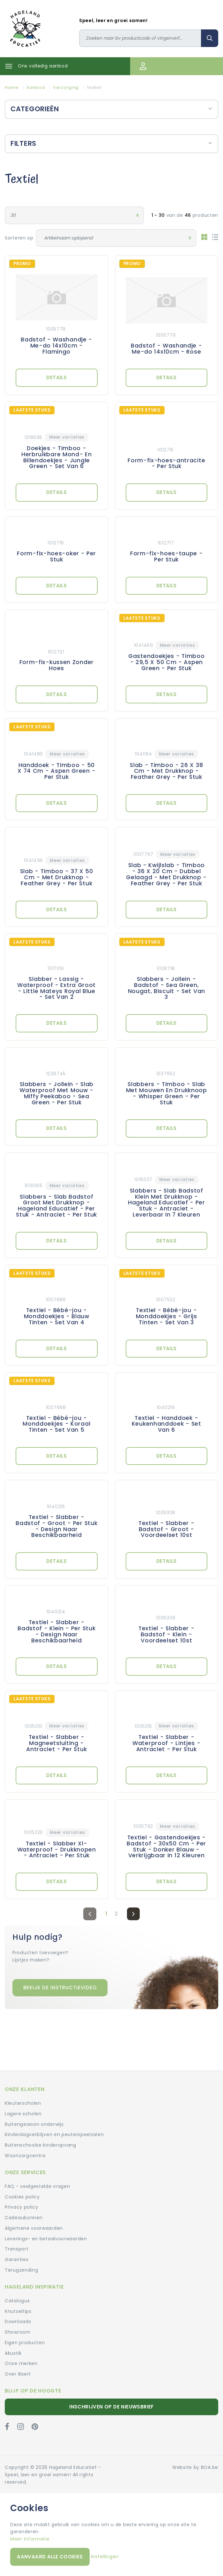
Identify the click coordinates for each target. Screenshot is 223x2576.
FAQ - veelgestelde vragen (37, 2186)
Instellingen (105, 2556)
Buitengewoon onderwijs (34, 2124)
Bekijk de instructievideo (60, 1987)
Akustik (13, 2353)
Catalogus (17, 2301)
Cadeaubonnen (23, 2217)
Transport (16, 2249)
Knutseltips (18, 2311)
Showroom (18, 2332)
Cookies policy (22, 2197)
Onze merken (21, 2363)
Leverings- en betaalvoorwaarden (46, 2238)
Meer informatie (30, 2539)
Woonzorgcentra (25, 2155)
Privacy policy (21, 2207)
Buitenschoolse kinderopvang (40, 2145)
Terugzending (21, 2270)
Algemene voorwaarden (34, 2228)
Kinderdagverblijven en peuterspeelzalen (54, 2134)
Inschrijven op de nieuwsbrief (111, 2406)
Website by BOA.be (195, 2467)
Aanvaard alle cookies (50, 2556)
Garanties (16, 2259)
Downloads (18, 2321)
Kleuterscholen (23, 2103)
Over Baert (18, 2374)
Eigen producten (25, 2342)
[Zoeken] (140, 38)
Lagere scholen (23, 2113)
